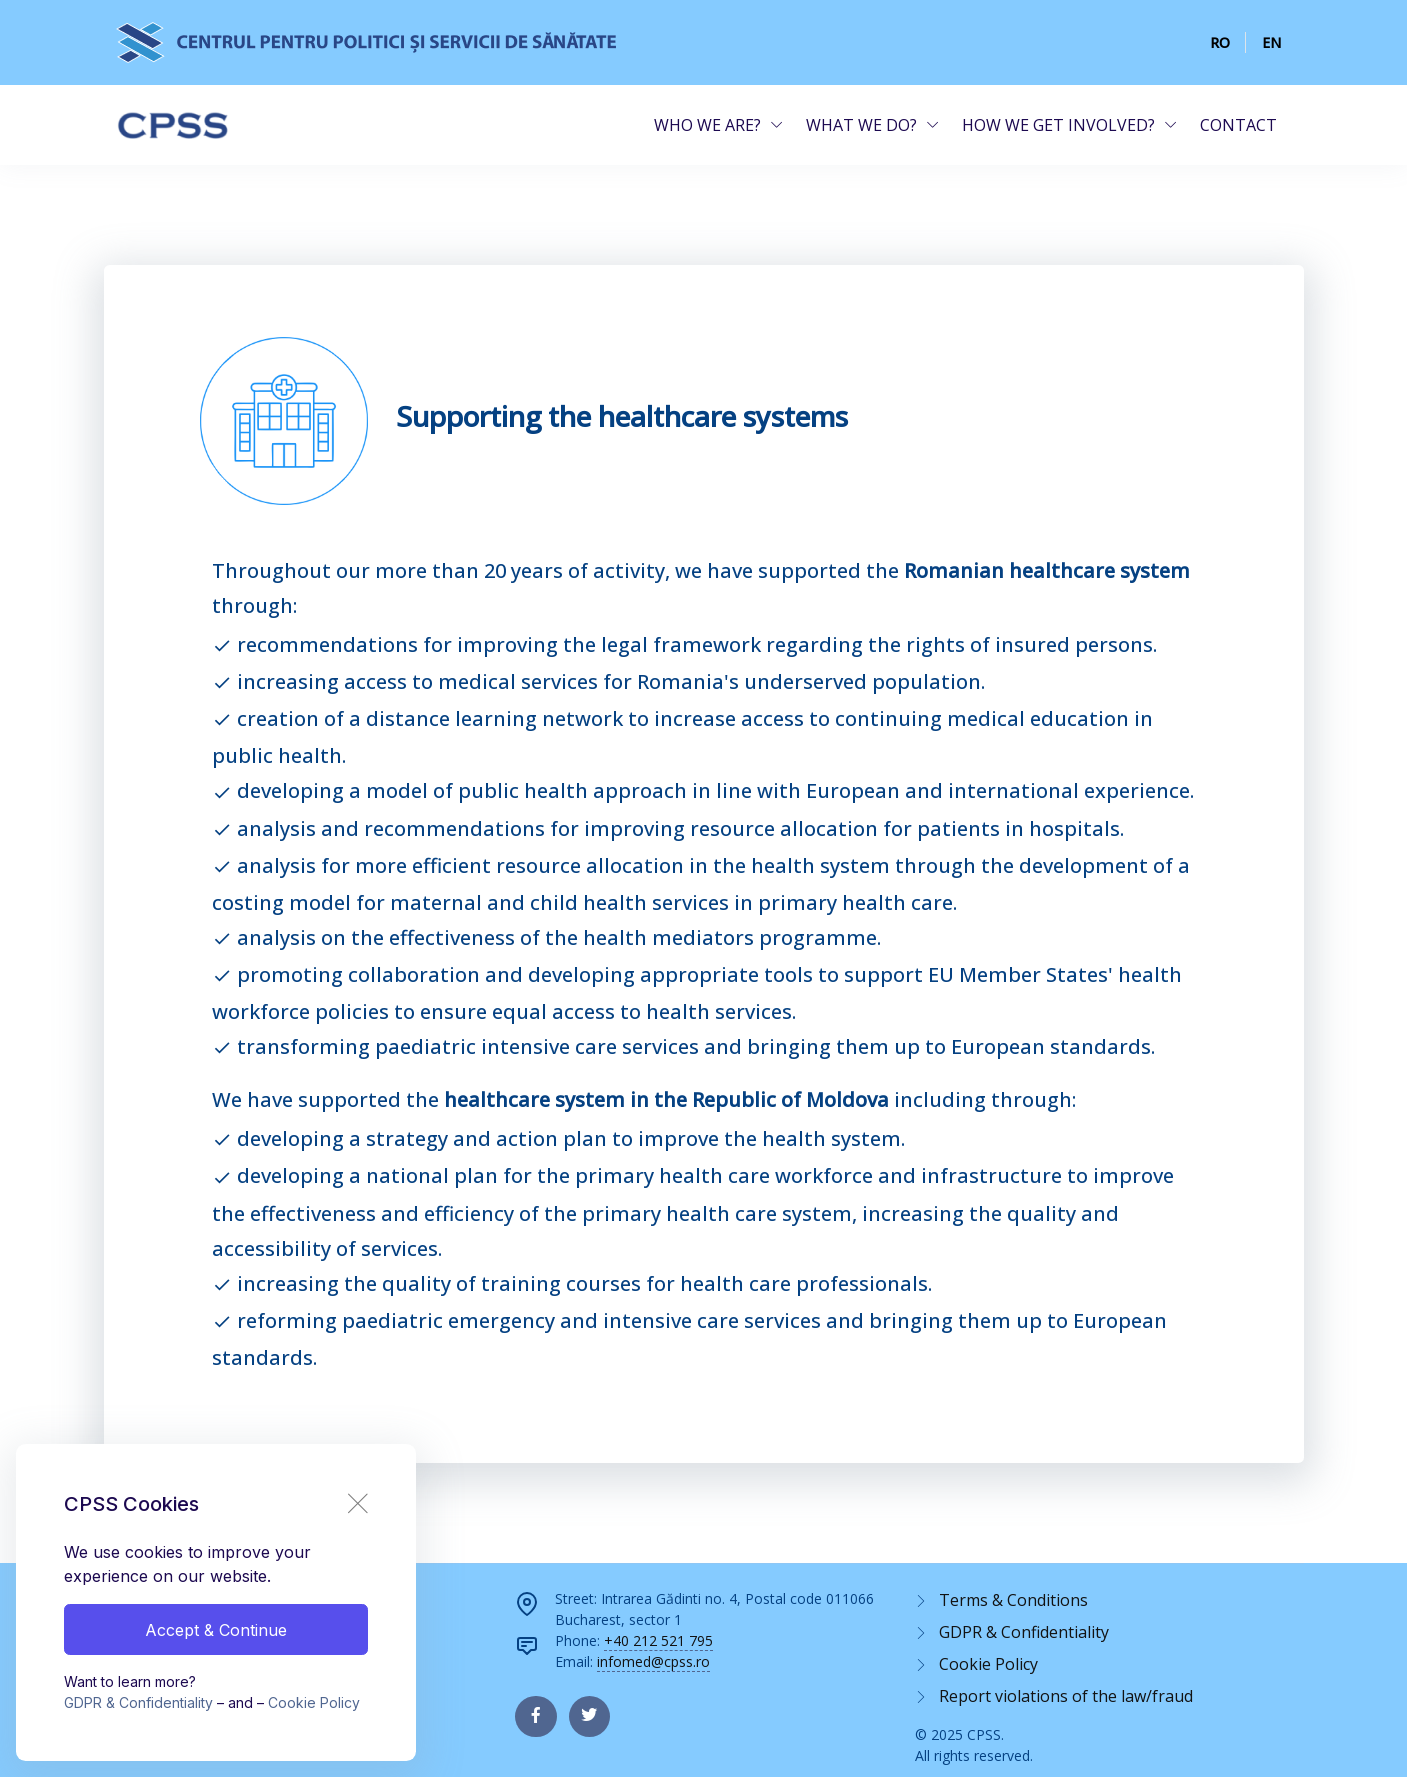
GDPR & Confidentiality (138, 1702)
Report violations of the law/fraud (1066, 1696)
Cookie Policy (314, 1702)
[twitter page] (589, 1716)
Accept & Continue (216, 1630)
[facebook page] (535, 1716)
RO (1220, 42)
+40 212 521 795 (658, 1640)
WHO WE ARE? (707, 125)
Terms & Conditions (1013, 1600)
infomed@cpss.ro (653, 1661)
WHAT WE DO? (861, 125)
